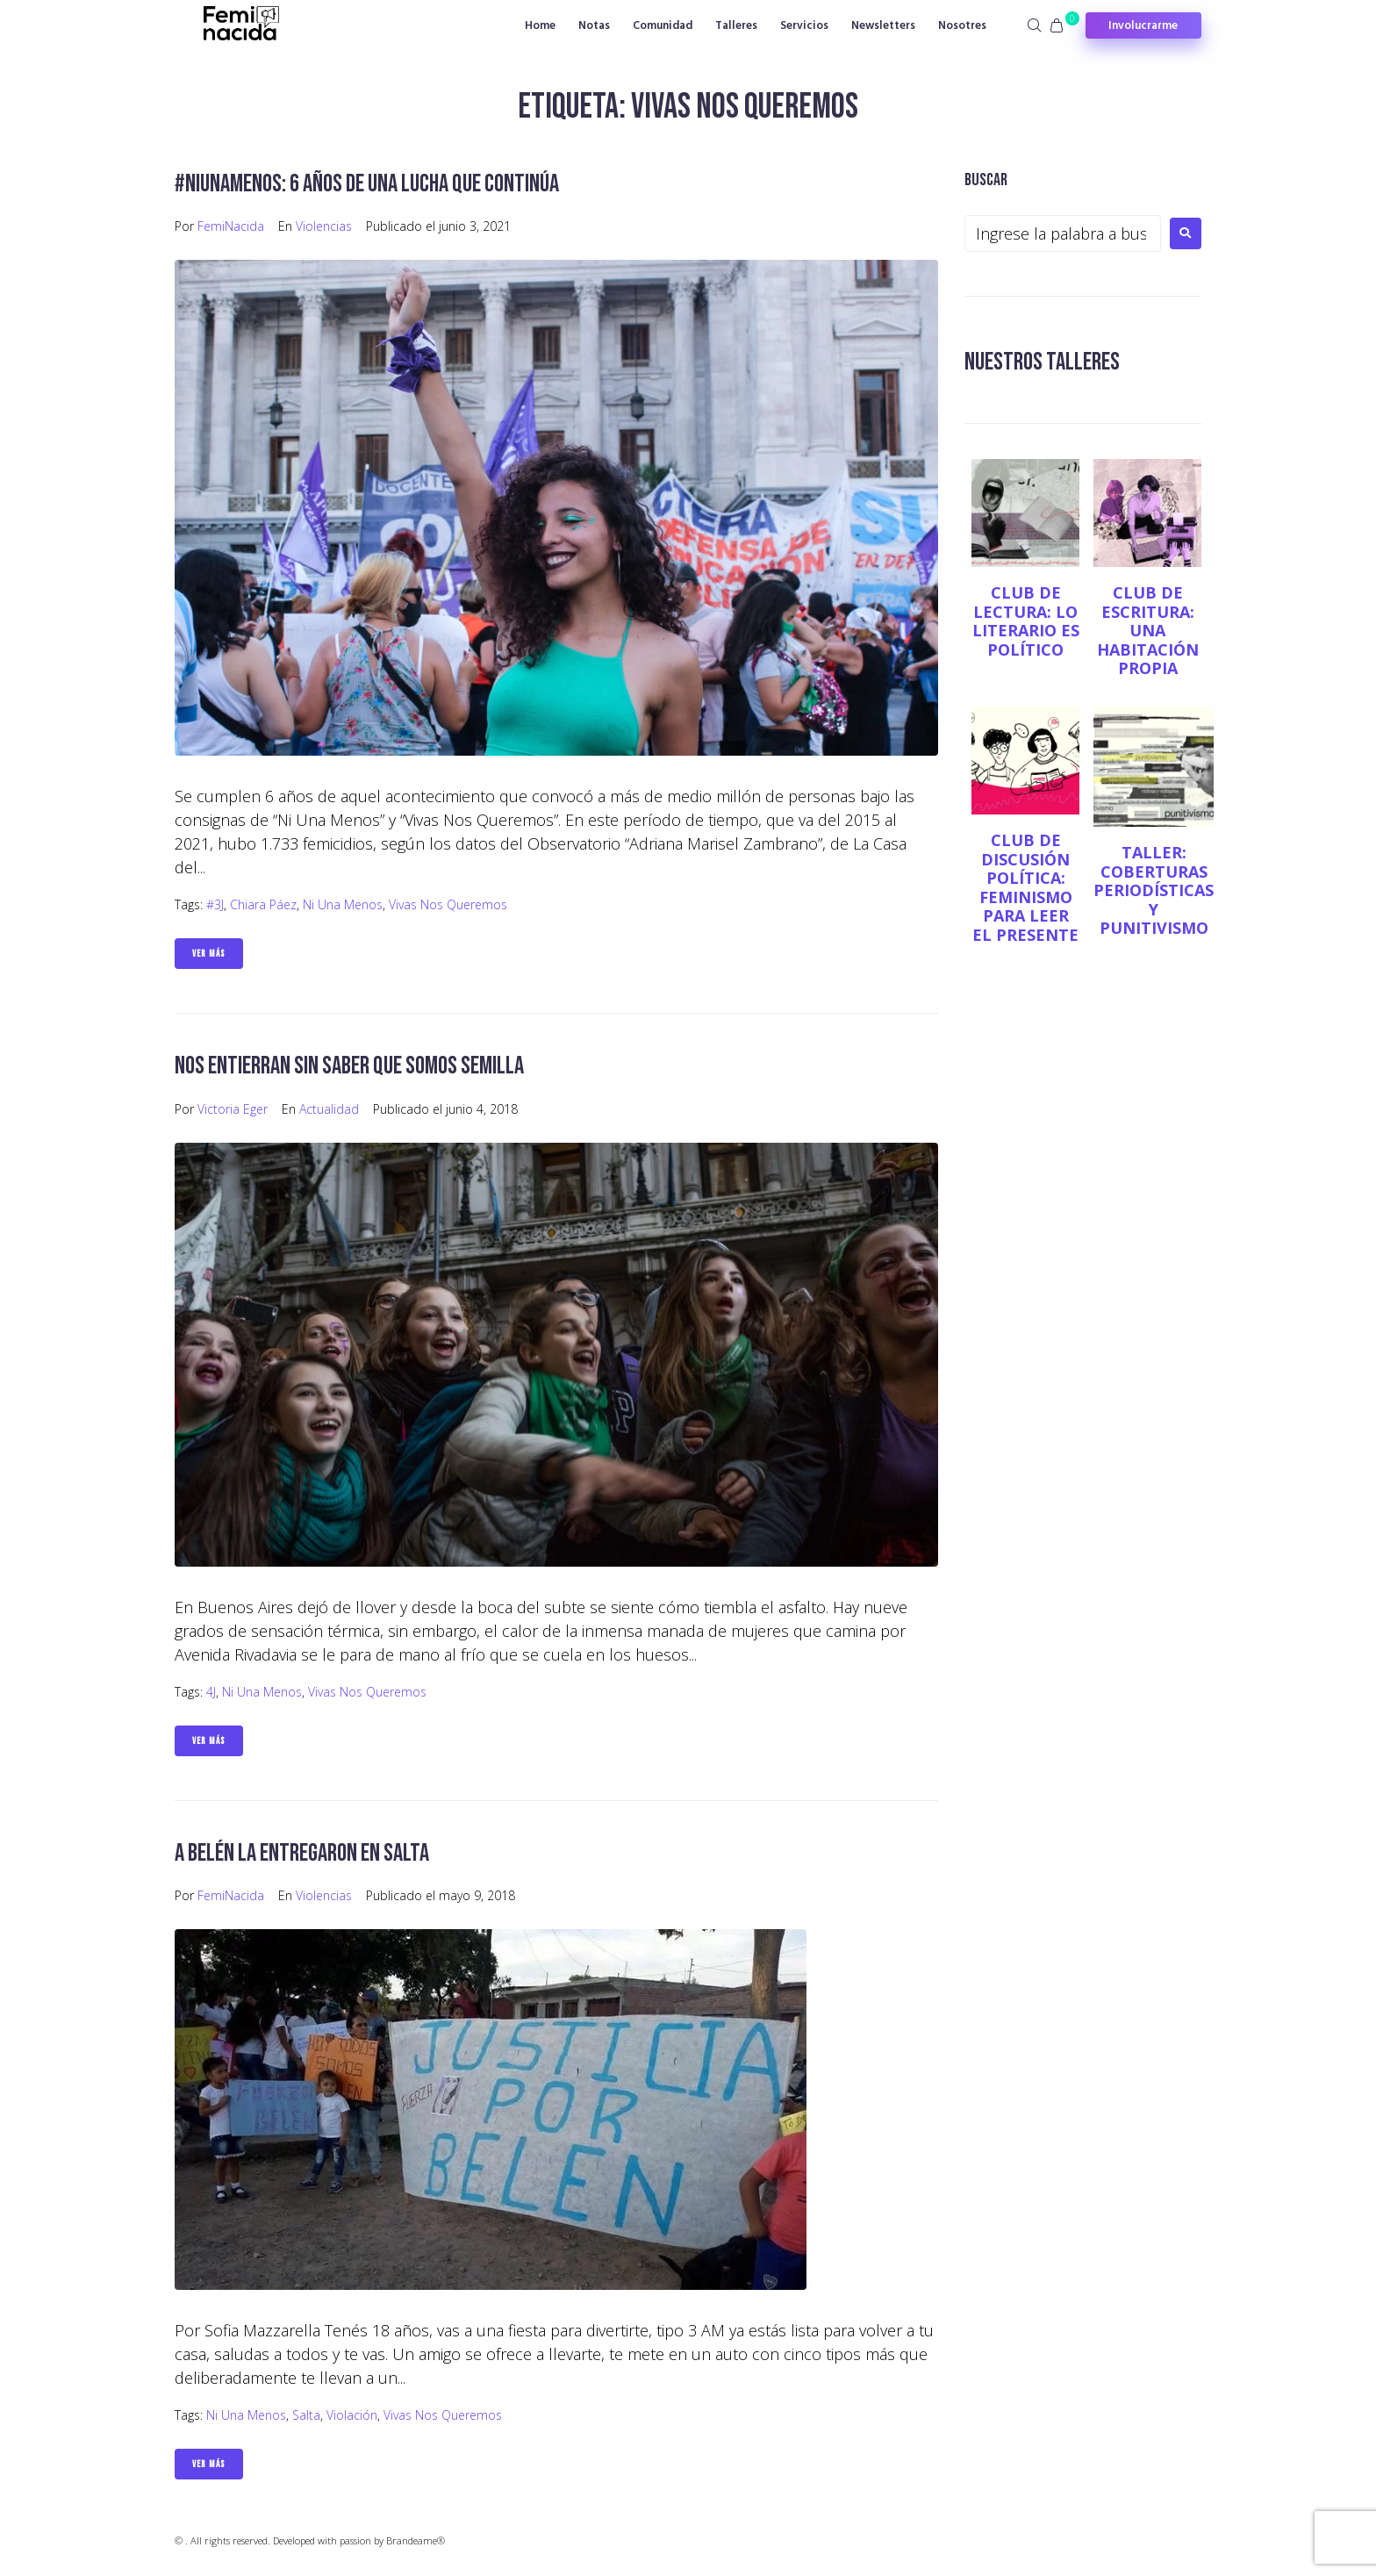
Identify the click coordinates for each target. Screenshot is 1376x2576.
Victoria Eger (232, 1109)
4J (211, 1691)
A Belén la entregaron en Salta (302, 1853)
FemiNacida (230, 226)
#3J (215, 904)
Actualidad (329, 1109)
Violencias (324, 226)
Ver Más (209, 953)
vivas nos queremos (448, 904)
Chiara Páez (263, 904)
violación (351, 2415)
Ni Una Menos (343, 904)
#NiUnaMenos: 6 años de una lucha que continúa (367, 183)
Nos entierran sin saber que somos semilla (349, 1065)
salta (306, 2415)
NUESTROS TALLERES (1042, 362)
